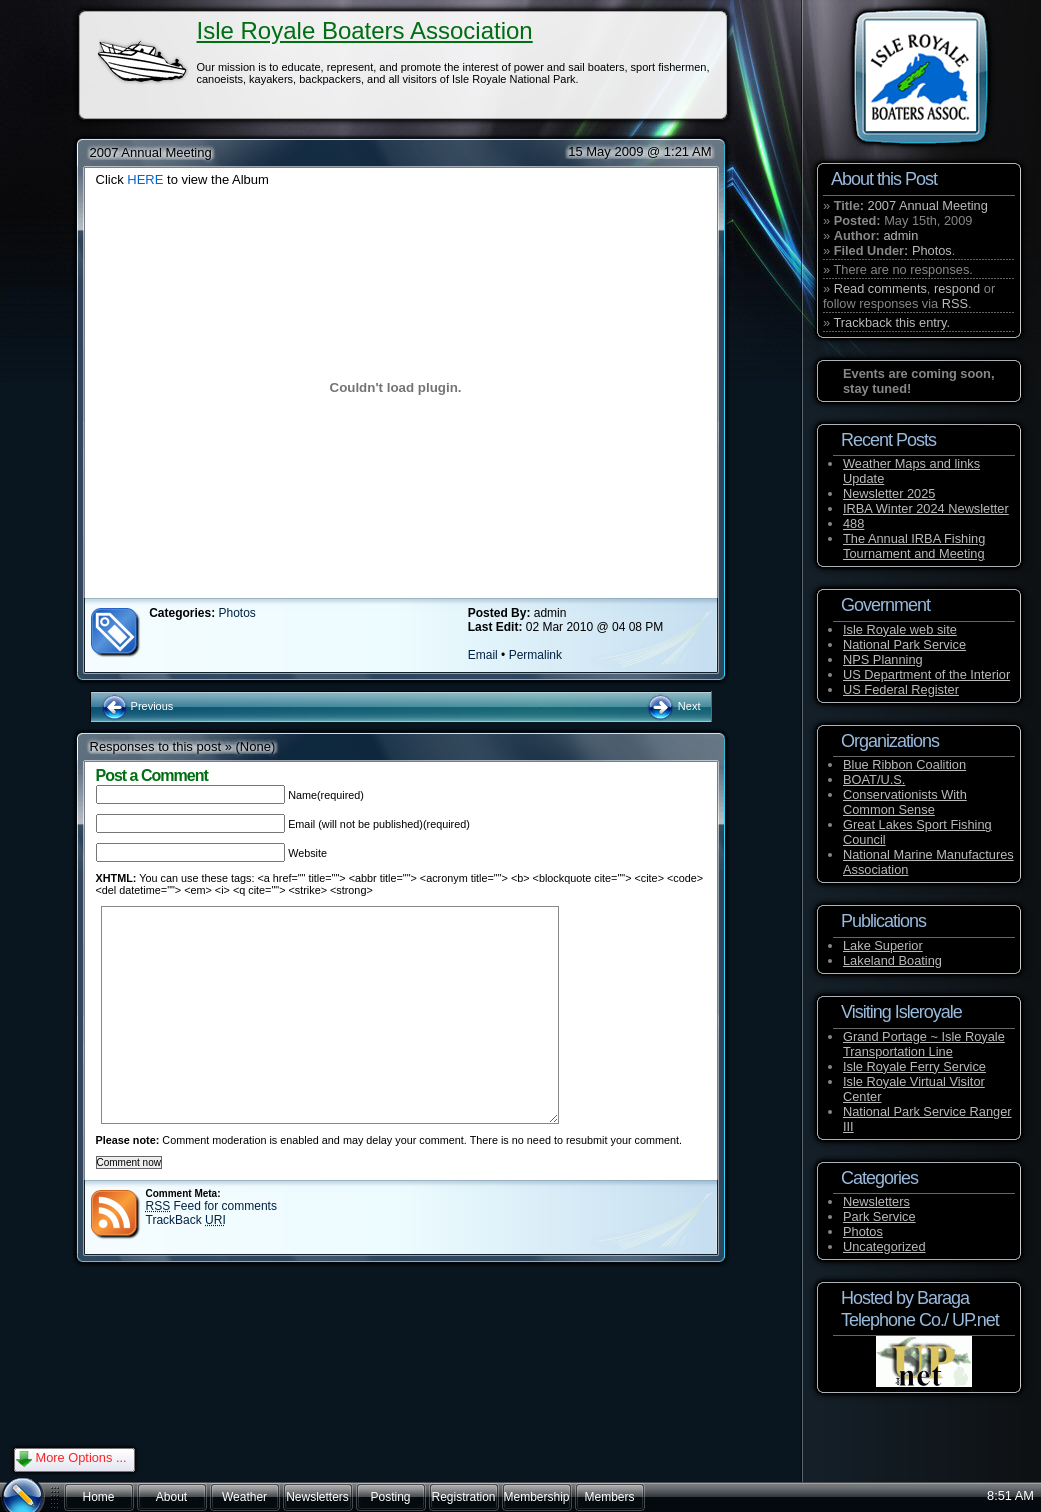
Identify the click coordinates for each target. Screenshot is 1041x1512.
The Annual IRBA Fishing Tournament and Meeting (914, 546)
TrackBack (186, 1220)
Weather (244, 1497)
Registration (463, 1497)
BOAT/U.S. (874, 779)
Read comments (880, 288)
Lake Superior (883, 945)
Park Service (879, 1216)
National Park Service (904, 644)
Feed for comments (211, 1206)
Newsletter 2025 (889, 493)
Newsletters (876, 1201)
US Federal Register (901, 689)
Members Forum (609, 1501)
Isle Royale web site (900, 629)
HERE (145, 179)
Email (483, 655)
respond (957, 288)
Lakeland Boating (892, 960)
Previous (137, 706)
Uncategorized (884, 1246)
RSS (955, 303)
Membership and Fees (536, 1501)
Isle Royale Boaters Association (365, 30)
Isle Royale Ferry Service (914, 1066)
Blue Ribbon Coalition (904, 764)
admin (900, 235)
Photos (932, 250)
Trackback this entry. (891, 322)
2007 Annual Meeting (928, 205)
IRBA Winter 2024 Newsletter (926, 508)
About (171, 1497)
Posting (390, 1497)
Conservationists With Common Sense (905, 802)
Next (673, 706)
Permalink (535, 655)
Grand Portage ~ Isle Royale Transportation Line (924, 1044)
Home (98, 1497)
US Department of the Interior (926, 674)
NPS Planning (883, 659)
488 (853, 523)
